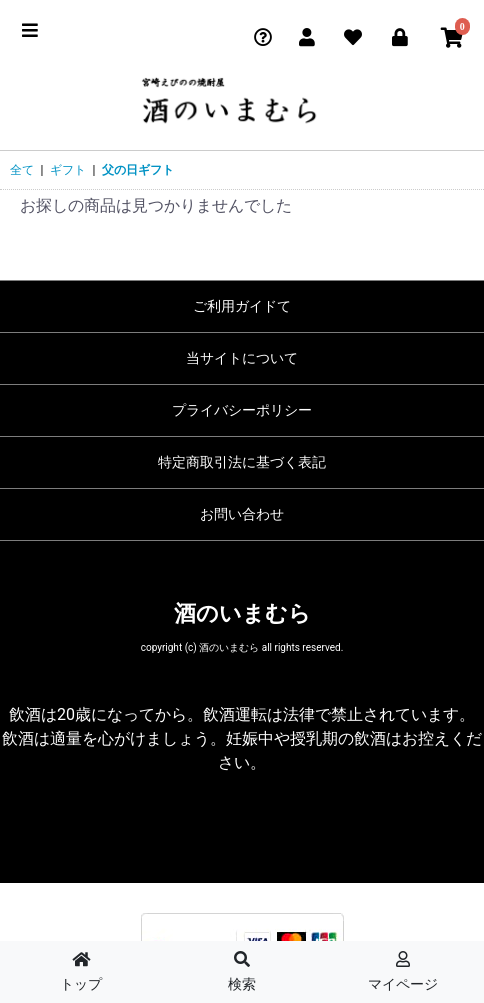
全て (22, 170)
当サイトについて (242, 358)
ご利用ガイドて (242, 306)
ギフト (68, 170)
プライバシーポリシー (242, 410)
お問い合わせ (242, 514)
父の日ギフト (138, 170)
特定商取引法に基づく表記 (242, 462)
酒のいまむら (242, 613)
